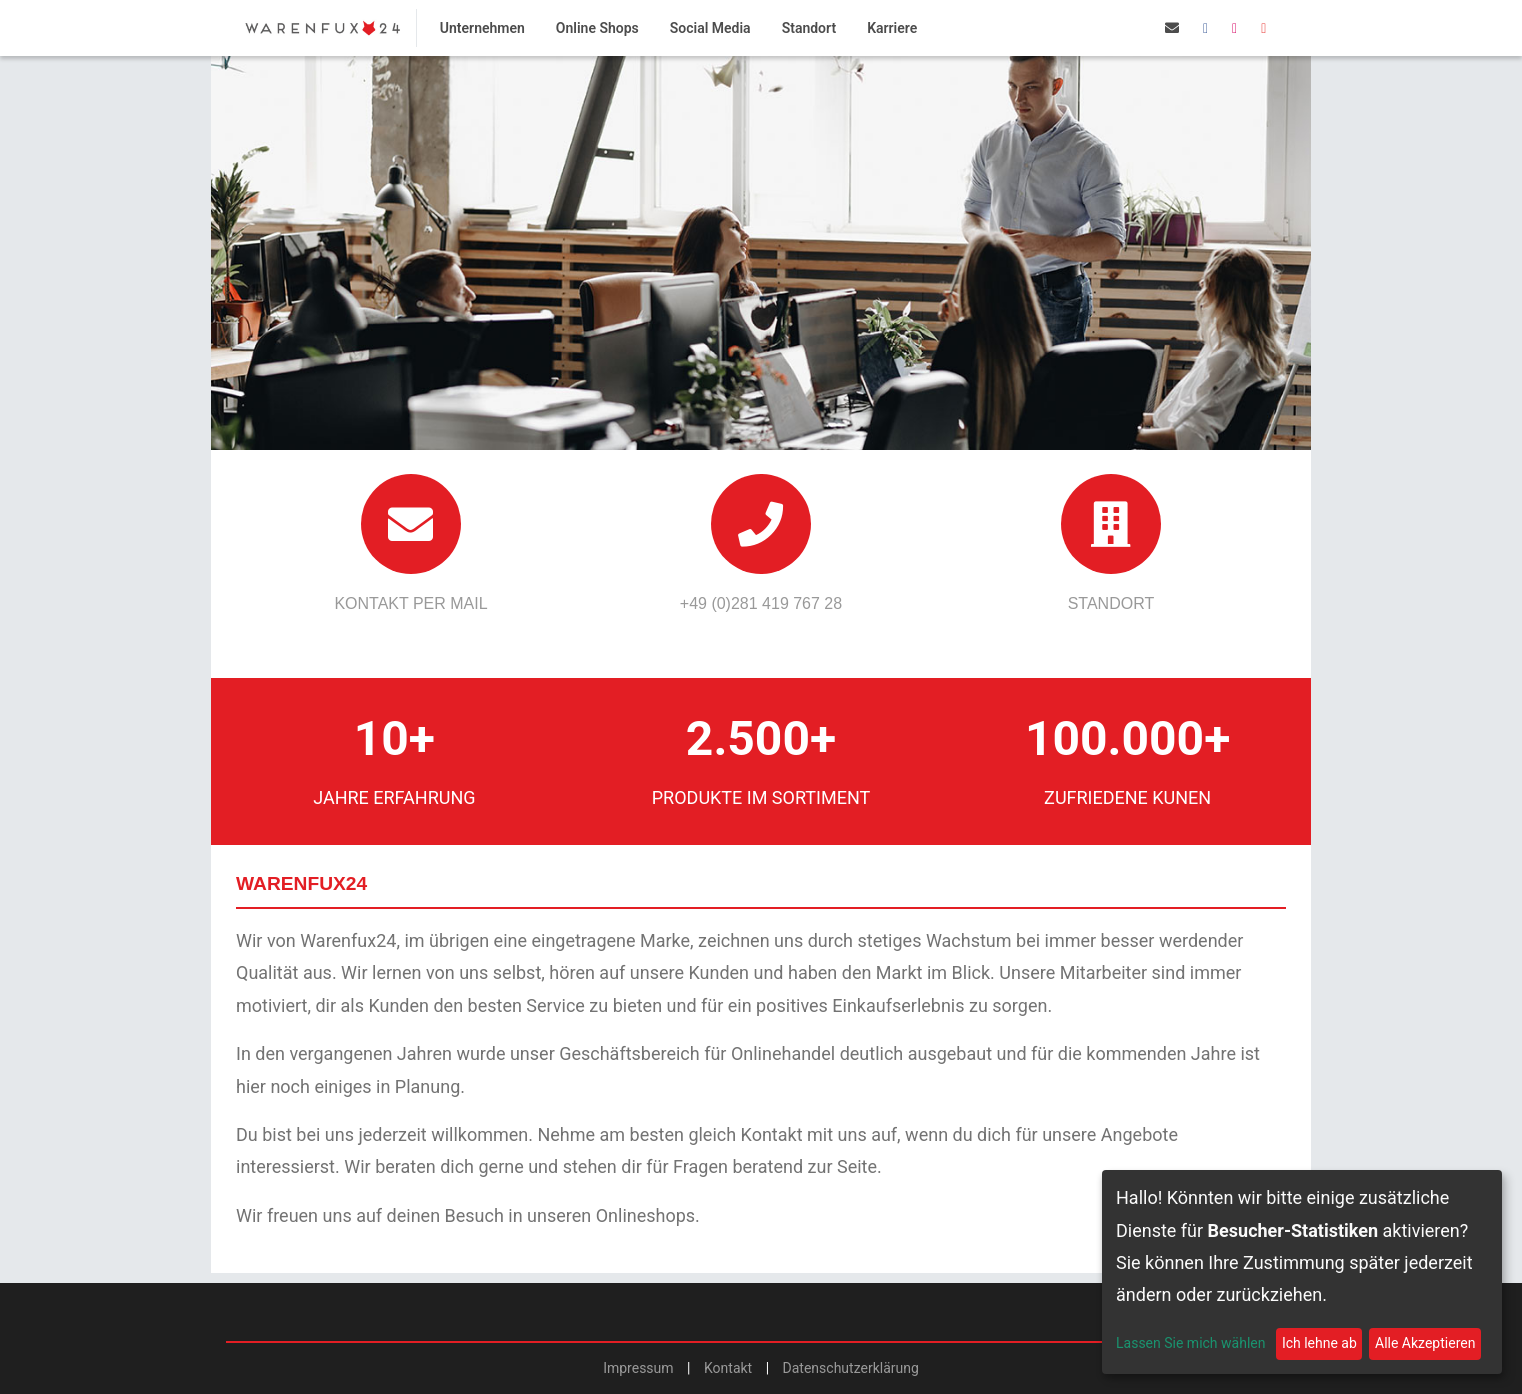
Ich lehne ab (1319, 1343)
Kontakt (728, 1368)
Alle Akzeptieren (1425, 1343)
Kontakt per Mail (410, 603)
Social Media (710, 28)
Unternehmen (482, 28)
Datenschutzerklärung (851, 1368)
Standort (809, 28)
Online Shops (597, 28)
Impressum (638, 1368)
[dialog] (1302, 1272)
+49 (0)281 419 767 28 (761, 603)
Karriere (892, 28)
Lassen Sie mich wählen (1190, 1343)
